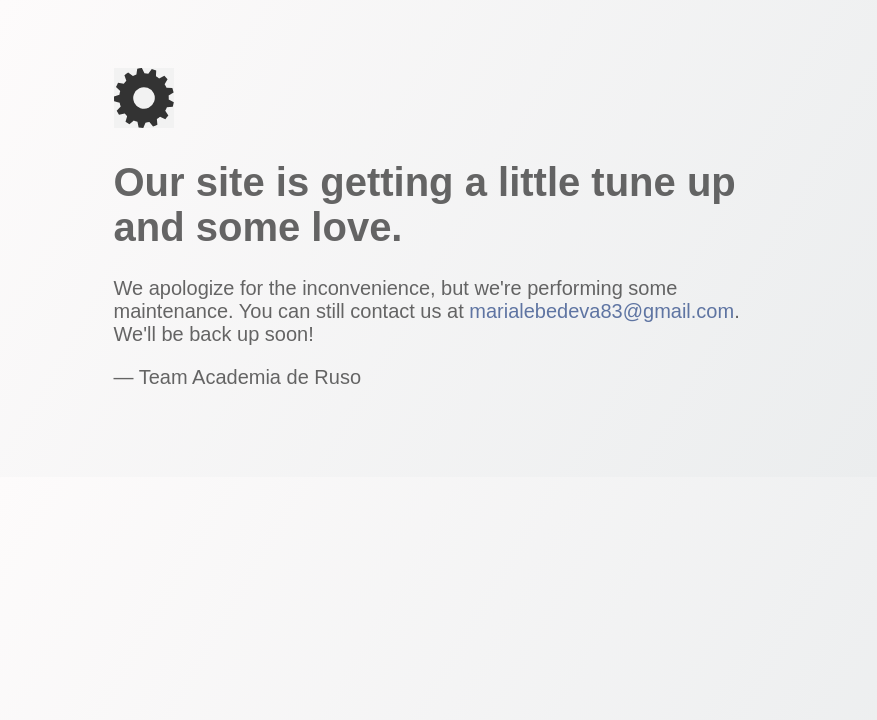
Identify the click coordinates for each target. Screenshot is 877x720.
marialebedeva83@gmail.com (601, 311)
